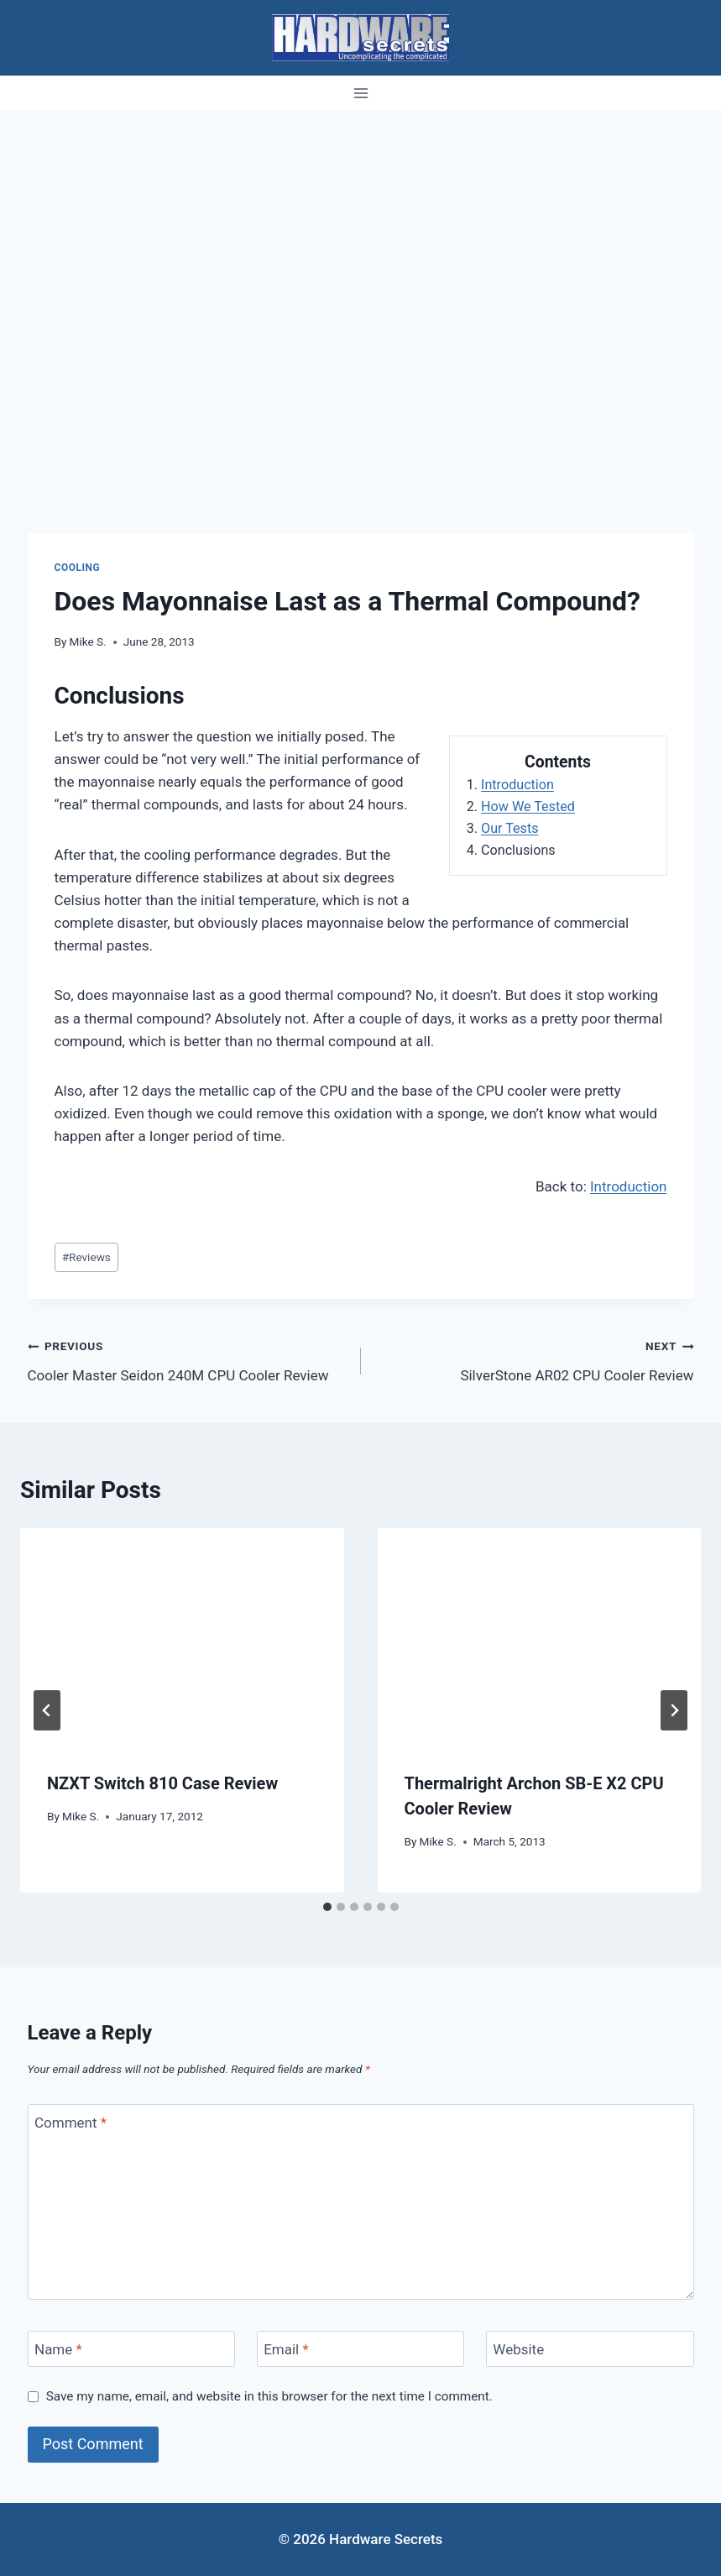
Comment (70, 2122)
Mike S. (88, 641)
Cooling (78, 567)
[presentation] (182, 1636)
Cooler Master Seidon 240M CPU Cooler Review (187, 1359)
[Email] (361, 2349)
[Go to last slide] (47, 1710)
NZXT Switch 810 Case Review (162, 1783)
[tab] (327, 1907)
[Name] (132, 2349)
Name (58, 2349)
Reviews (86, 1257)
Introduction (517, 785)
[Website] (590, 2349)
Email (286, 2349)
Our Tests (510, 828)
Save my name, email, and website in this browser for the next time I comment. (269, 2396)
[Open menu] (360, 93)
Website (518, 2349)
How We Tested (528, 806)
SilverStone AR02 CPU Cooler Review (534, 1359)
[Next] (674, 1710)
